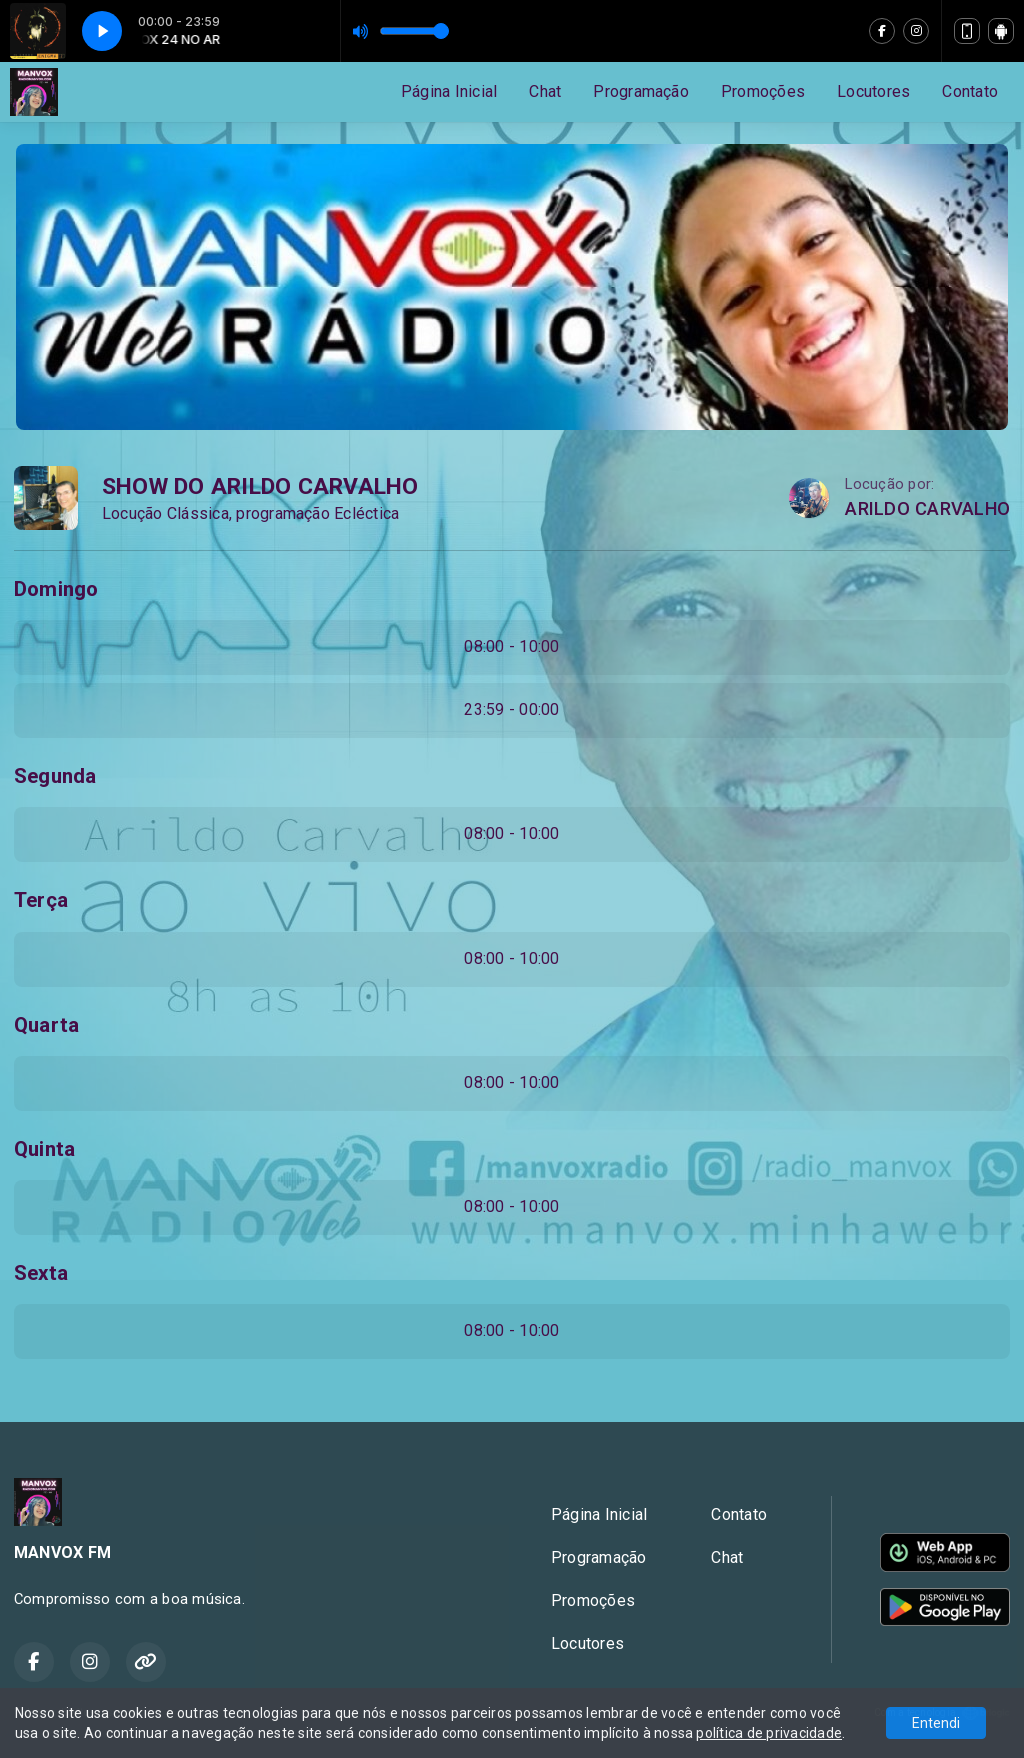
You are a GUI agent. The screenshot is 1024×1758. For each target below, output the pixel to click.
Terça (41, 900)
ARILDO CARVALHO (927, 508)
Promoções (763, 91)
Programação (641, 91)
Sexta (41, 1273)
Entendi (936, 1723)
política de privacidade (769, 1733)
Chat (545, 91)
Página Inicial (449, 91)
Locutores (873, 91)
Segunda (55, 776)
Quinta (44, 1149)
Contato (970, 91)
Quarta (46, 1025)
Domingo (56, 589)
